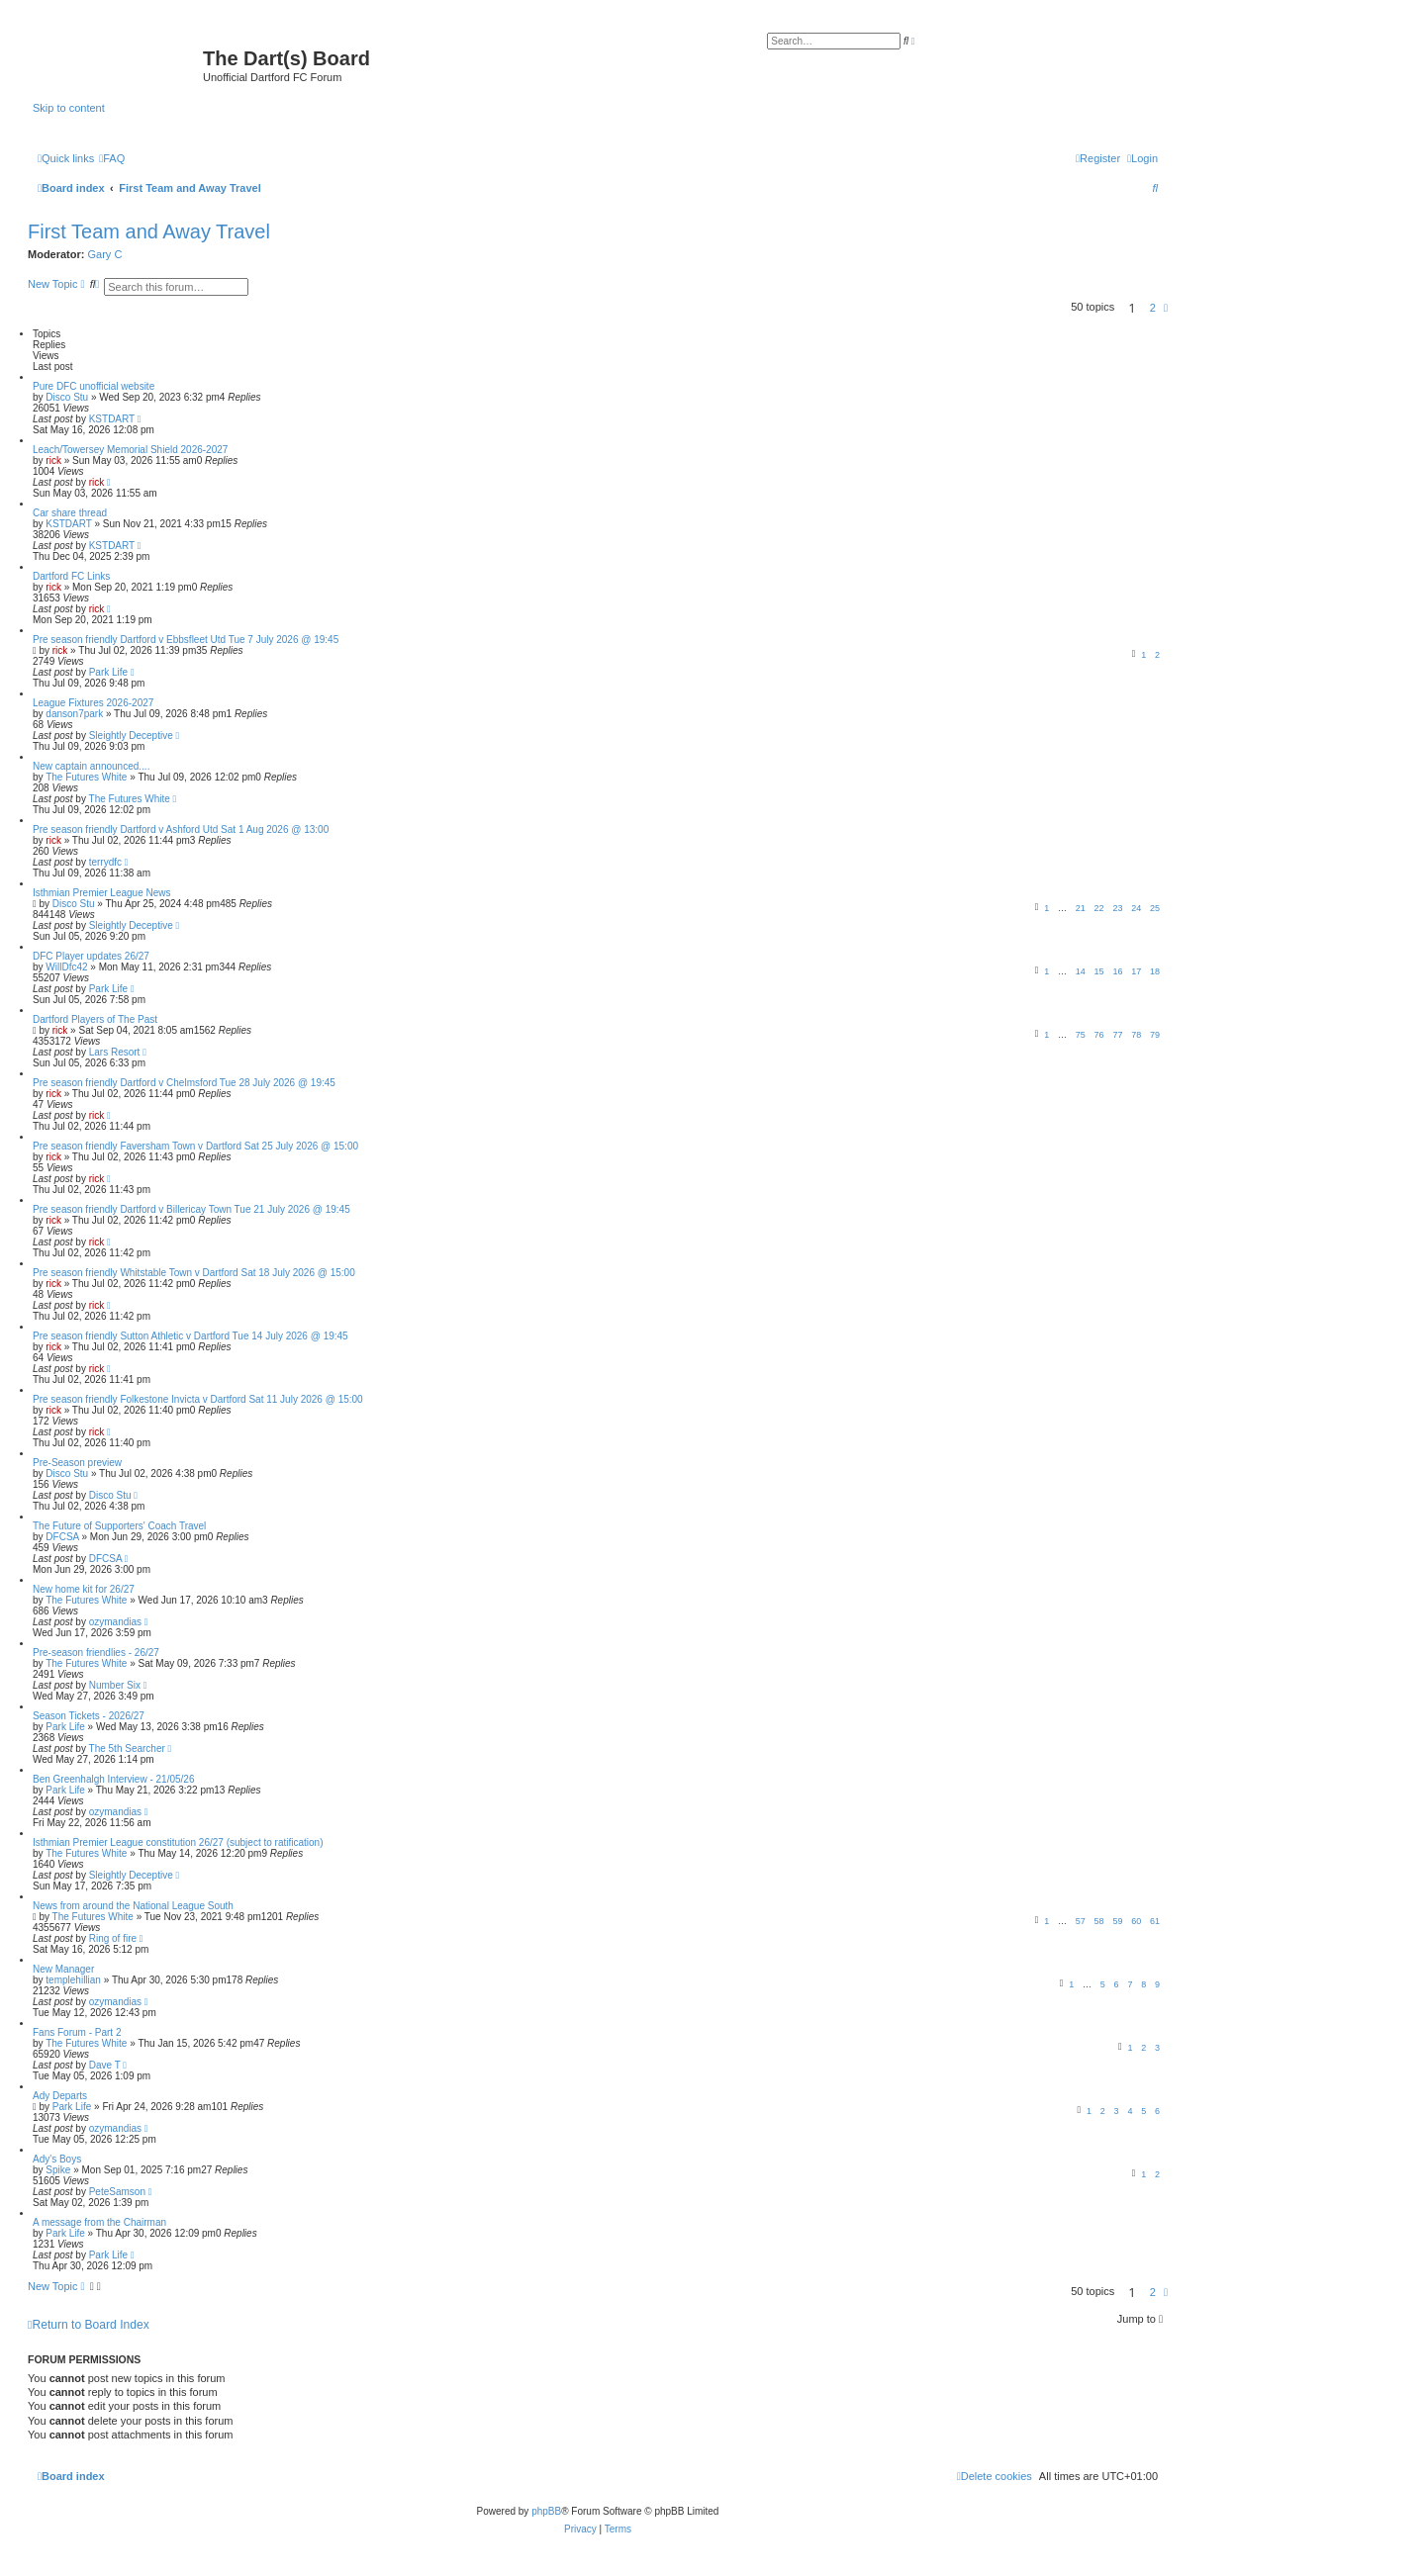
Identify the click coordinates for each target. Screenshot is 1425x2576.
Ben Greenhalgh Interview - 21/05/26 (113, 1779)
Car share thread (70, 512)
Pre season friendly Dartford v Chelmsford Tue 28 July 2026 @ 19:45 (184, 1082)
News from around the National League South (133, 1905)
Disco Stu (67, 397)
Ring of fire (113, 1938)
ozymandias (115, 1621)
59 (1117, 1921)
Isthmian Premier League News (102, 892)
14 (1081, 971)
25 (1155, 908)
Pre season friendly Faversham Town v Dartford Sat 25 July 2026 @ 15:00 (195, 1146)
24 (1136, 908)
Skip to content (69, 108)
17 (1136, 971)
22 (1099, 908)
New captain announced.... (91, 766)
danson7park (74, 713)
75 (1081, 1035)
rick (53, 460)
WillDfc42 (66, 967)
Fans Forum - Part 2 (77, 2032)
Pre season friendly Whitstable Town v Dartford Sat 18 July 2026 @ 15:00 (194, 1272)
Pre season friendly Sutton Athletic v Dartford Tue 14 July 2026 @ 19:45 (190, 1336)
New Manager (63, 1969)
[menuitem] (112, 158)
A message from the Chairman (99, 2222)
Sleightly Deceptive (131, 735)
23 (1117, 908)
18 (1155, 971)
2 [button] (1153, 308)
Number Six (115, 1685)
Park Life (108, 672)
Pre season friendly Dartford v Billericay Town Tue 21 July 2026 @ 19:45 (191, 1209)
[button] (1166, 308)
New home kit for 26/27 (84, 1589)
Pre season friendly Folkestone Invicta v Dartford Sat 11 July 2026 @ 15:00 (198, 1399)
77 (1117, 1035)
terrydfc (105, 862)
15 (1099, 971)
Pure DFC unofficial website (93, 386)
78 (1136, 1035)
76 (1099, 1035)
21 (1081, 908)
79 (1155, 1035)
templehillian (73, 1980)
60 (1136, 1921)
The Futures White (86, 777)
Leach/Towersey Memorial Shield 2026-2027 (130, 449)
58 (1099, 1921)
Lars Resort (115, 1052)
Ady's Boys (57, 2159)
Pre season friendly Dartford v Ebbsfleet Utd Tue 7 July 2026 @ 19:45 (185, 639)
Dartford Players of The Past (95, 1019)
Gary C (105, 254)
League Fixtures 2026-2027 (93, 702)
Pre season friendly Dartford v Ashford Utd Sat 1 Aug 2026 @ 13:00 (181, 829)
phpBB (546, 2511)
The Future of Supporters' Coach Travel (119, 1525)
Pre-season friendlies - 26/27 (96, 1652)
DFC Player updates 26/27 (91, 956)
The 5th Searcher (127, 1748)
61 (1155, 1921)
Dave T (105, 2065)
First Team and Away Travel (149, 231)
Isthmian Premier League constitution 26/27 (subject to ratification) (178, 1842)
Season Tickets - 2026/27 (88, 1715)
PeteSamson (117, 2191)
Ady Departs (60, 2095)
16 (1117, 971)
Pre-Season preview (77, 1462)
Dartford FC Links (71, 576)
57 (1081, 1921)
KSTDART (112, 419)
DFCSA (62, 1536)
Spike (58, 2169)
